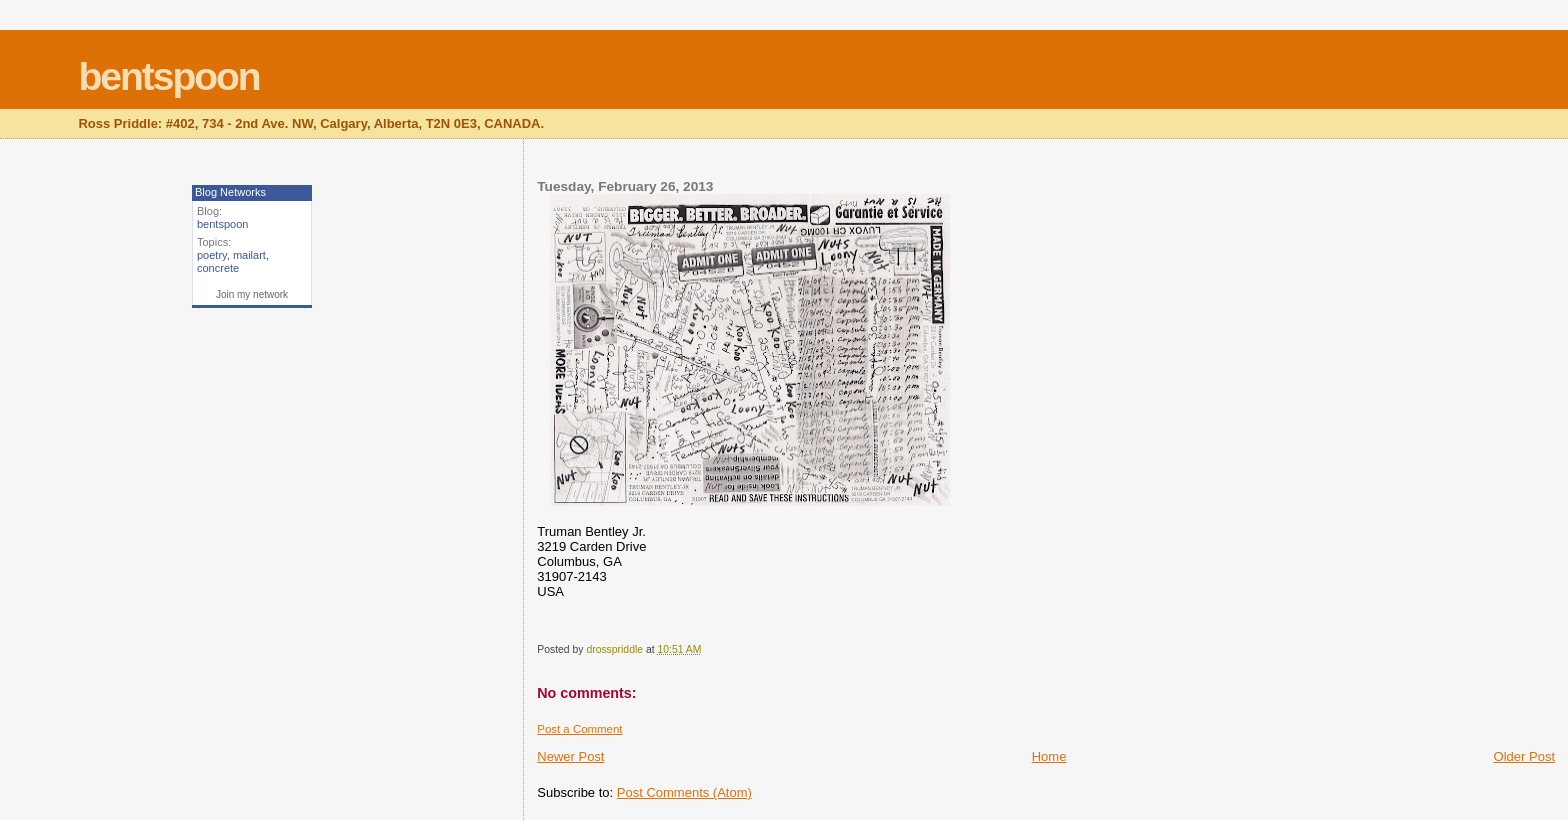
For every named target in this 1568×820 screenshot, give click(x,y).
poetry (212, 255)
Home (1049, 756)
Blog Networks (230, 192)
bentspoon (168, 76)
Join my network (252, 294)
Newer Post (570, 756)
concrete (218, 268)
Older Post (1524, 756)
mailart (249, 255)
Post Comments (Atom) (684, 792)
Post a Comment (579, 729)
